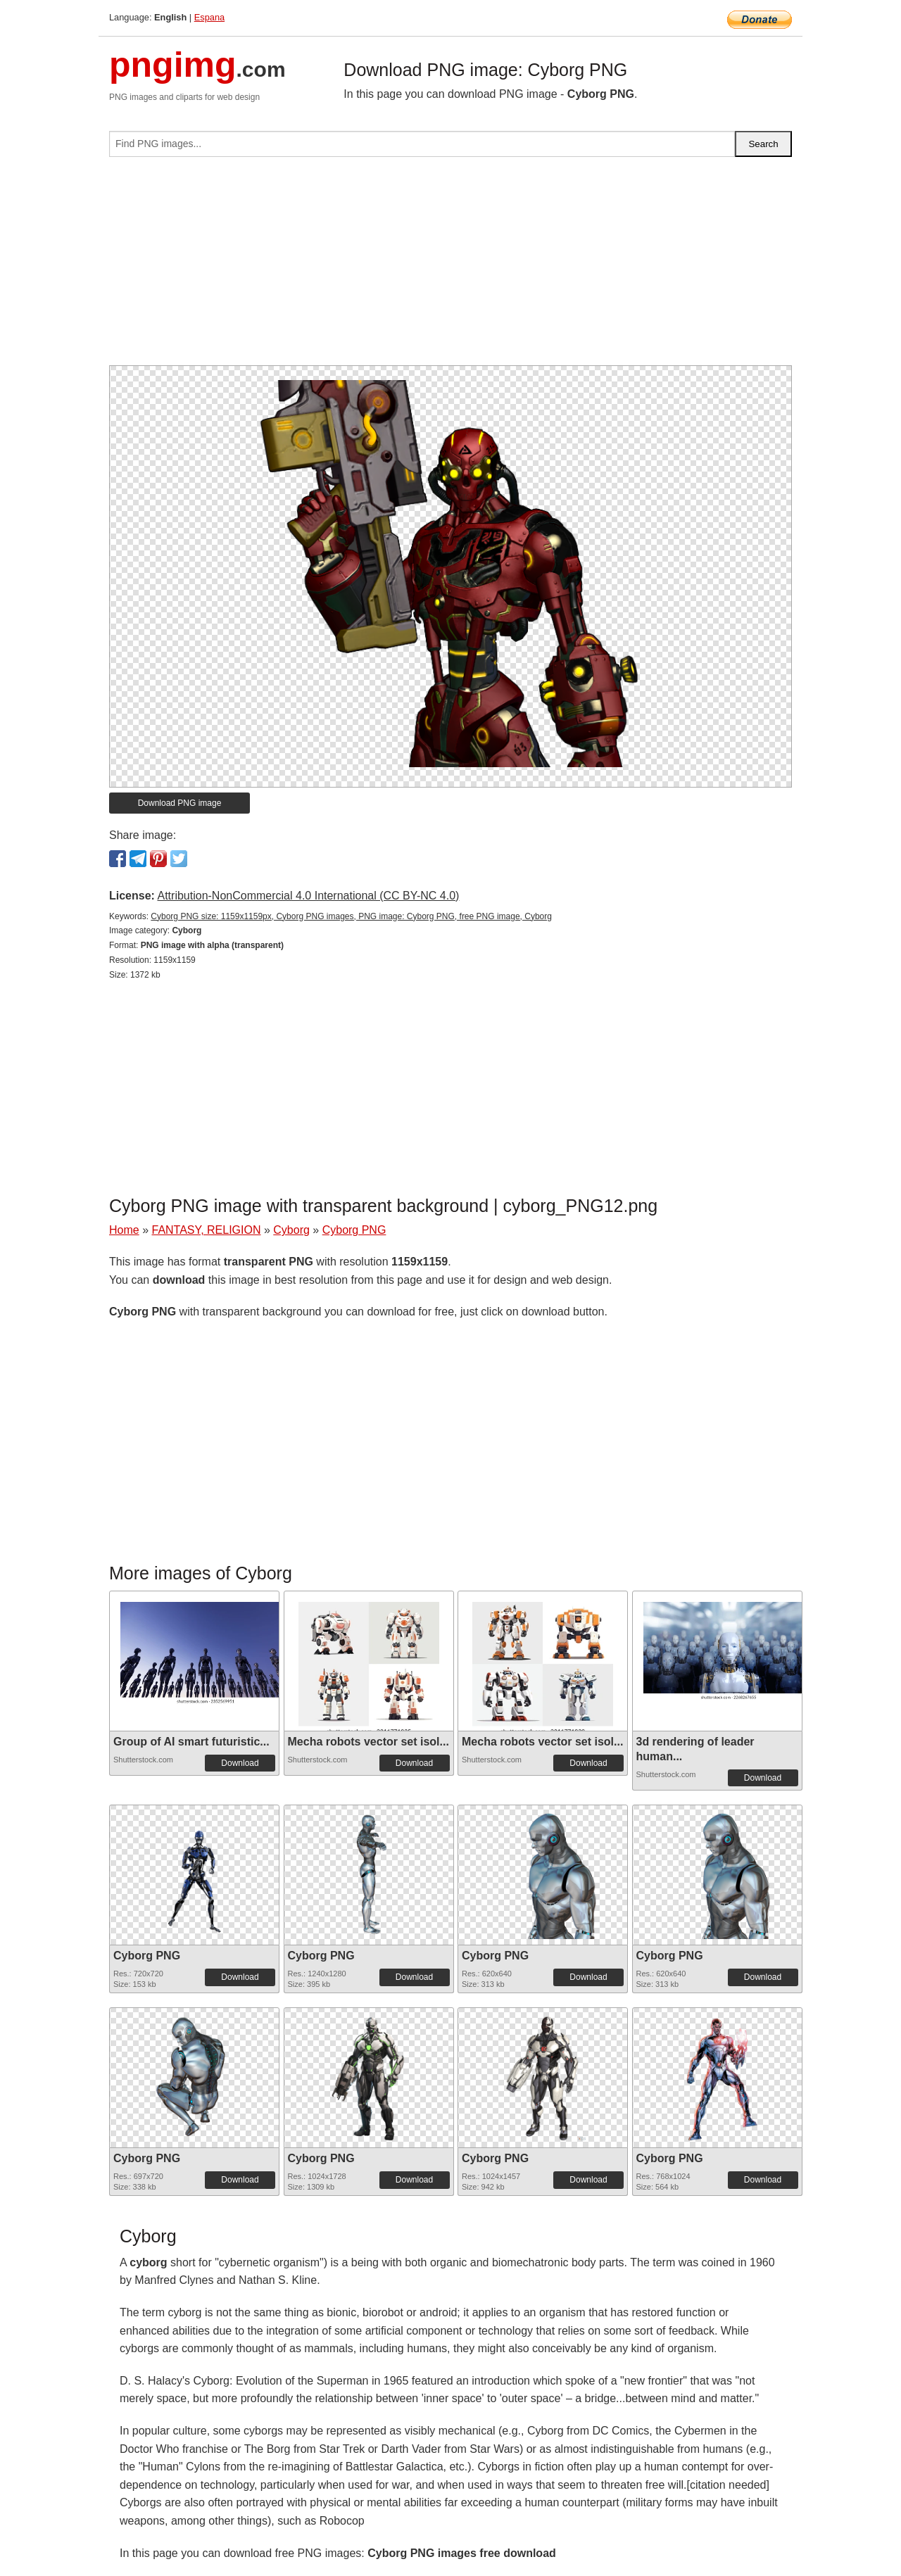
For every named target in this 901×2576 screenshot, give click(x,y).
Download (239, 1763)
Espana (209, 17)
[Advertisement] (450, 266)
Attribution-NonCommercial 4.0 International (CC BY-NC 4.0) (308, 896)
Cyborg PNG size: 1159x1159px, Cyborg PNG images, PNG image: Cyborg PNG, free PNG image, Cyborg (351, 916)
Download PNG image (180, 803)
